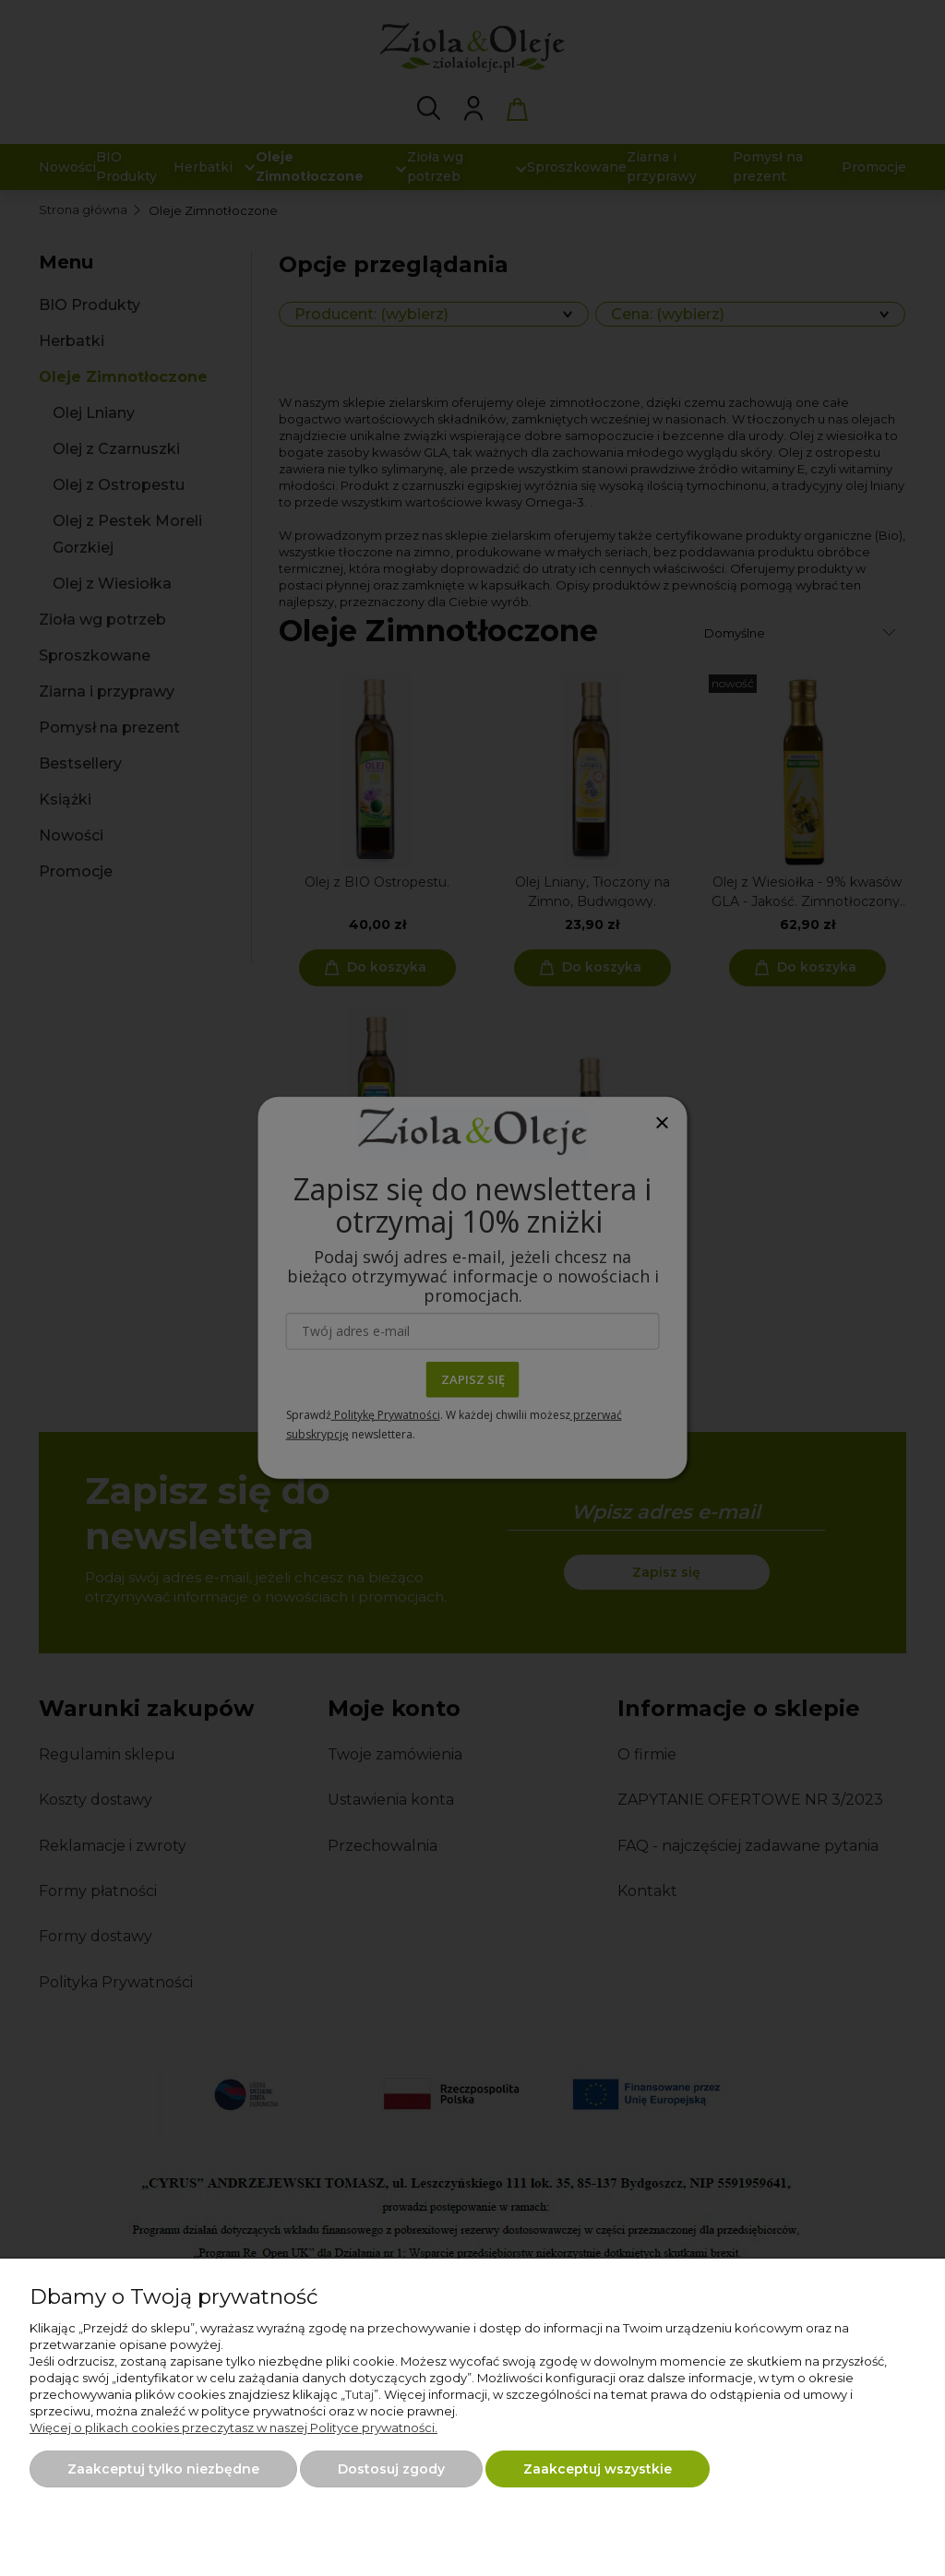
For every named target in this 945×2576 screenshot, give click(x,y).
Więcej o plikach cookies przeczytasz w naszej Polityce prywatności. (233, 2427)
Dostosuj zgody (391, 2469)
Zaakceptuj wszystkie (597, 2469)
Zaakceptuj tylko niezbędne (163, 2469)
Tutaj (359, 2394)
